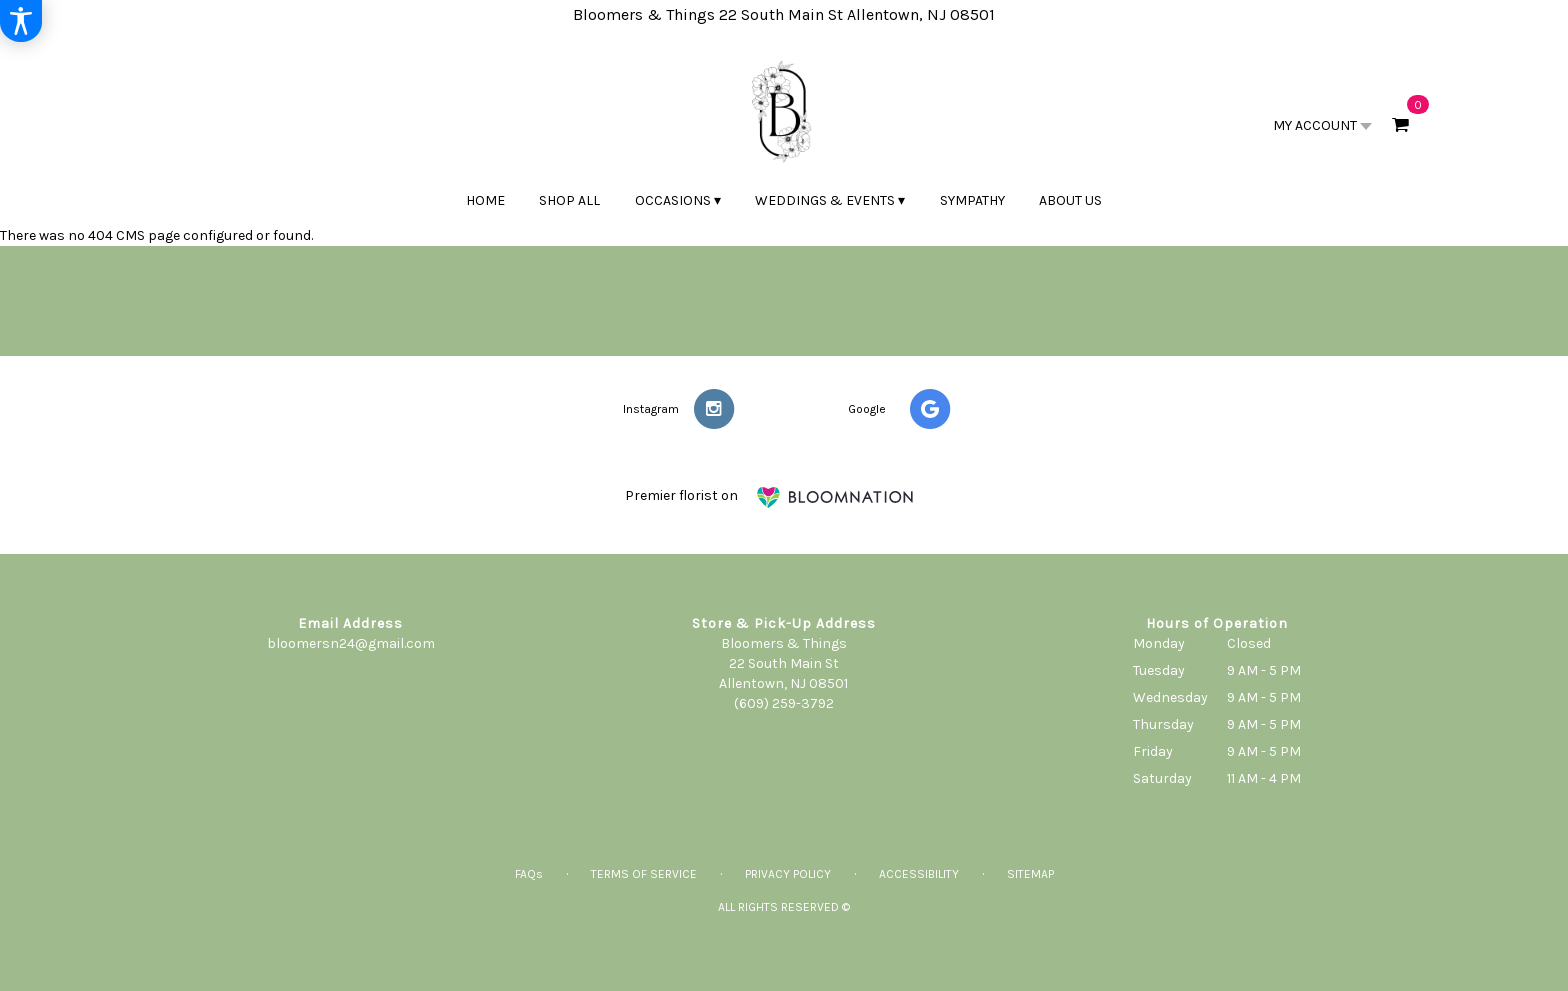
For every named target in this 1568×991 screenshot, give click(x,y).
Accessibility (919, 874)
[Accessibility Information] (21, 21)
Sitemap (1030, 874)
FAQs (529, 874)
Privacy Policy (788, 874)
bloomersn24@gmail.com (351, 643)
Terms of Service (644, 874)
